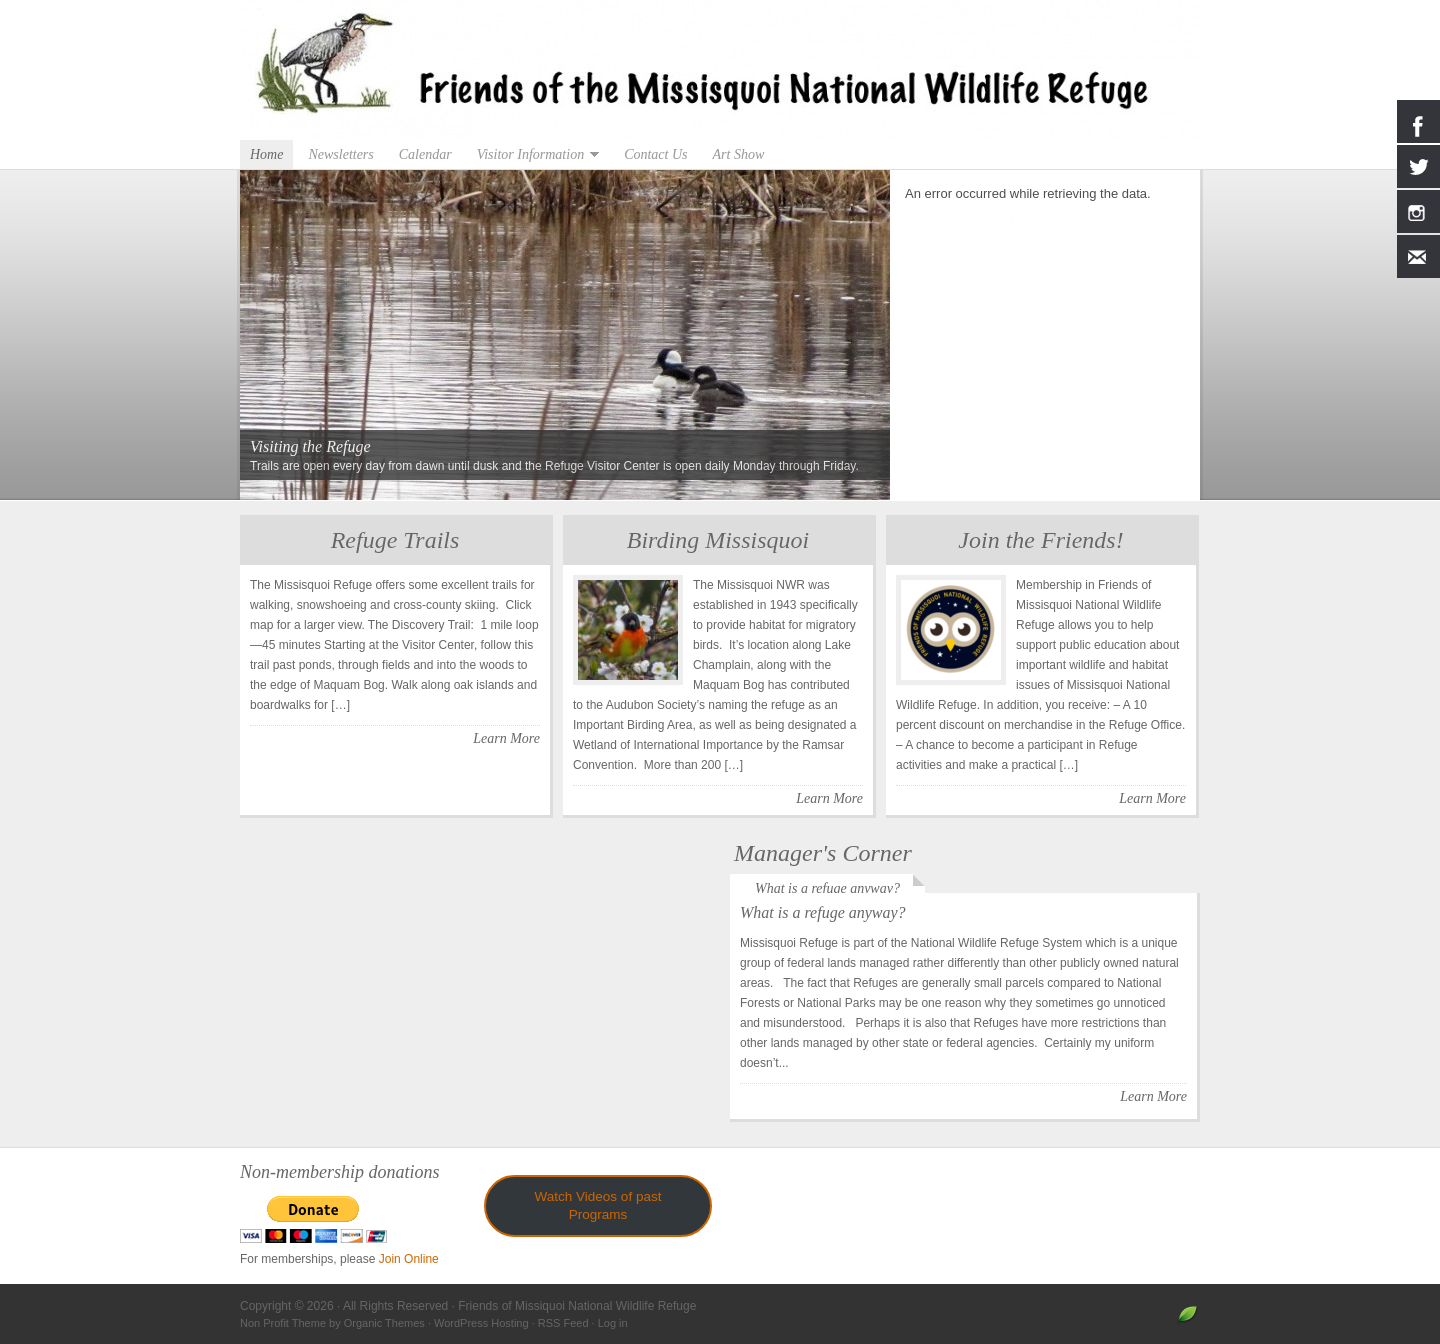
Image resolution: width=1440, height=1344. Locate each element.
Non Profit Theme (283, 1323)
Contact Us (655, 154)
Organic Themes (384, 1323)
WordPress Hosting (481, 1323)
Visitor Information (533, 154)
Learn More (506, 738)
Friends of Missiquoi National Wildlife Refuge (720, 70)
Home (266, 154)
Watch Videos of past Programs (598, 1205)
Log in (613, 1323)
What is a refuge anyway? (827, 888)
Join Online (409, 1259)
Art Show (739, 154)
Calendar (425, 154)
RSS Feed (563, 1323)
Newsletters (340, 154)
